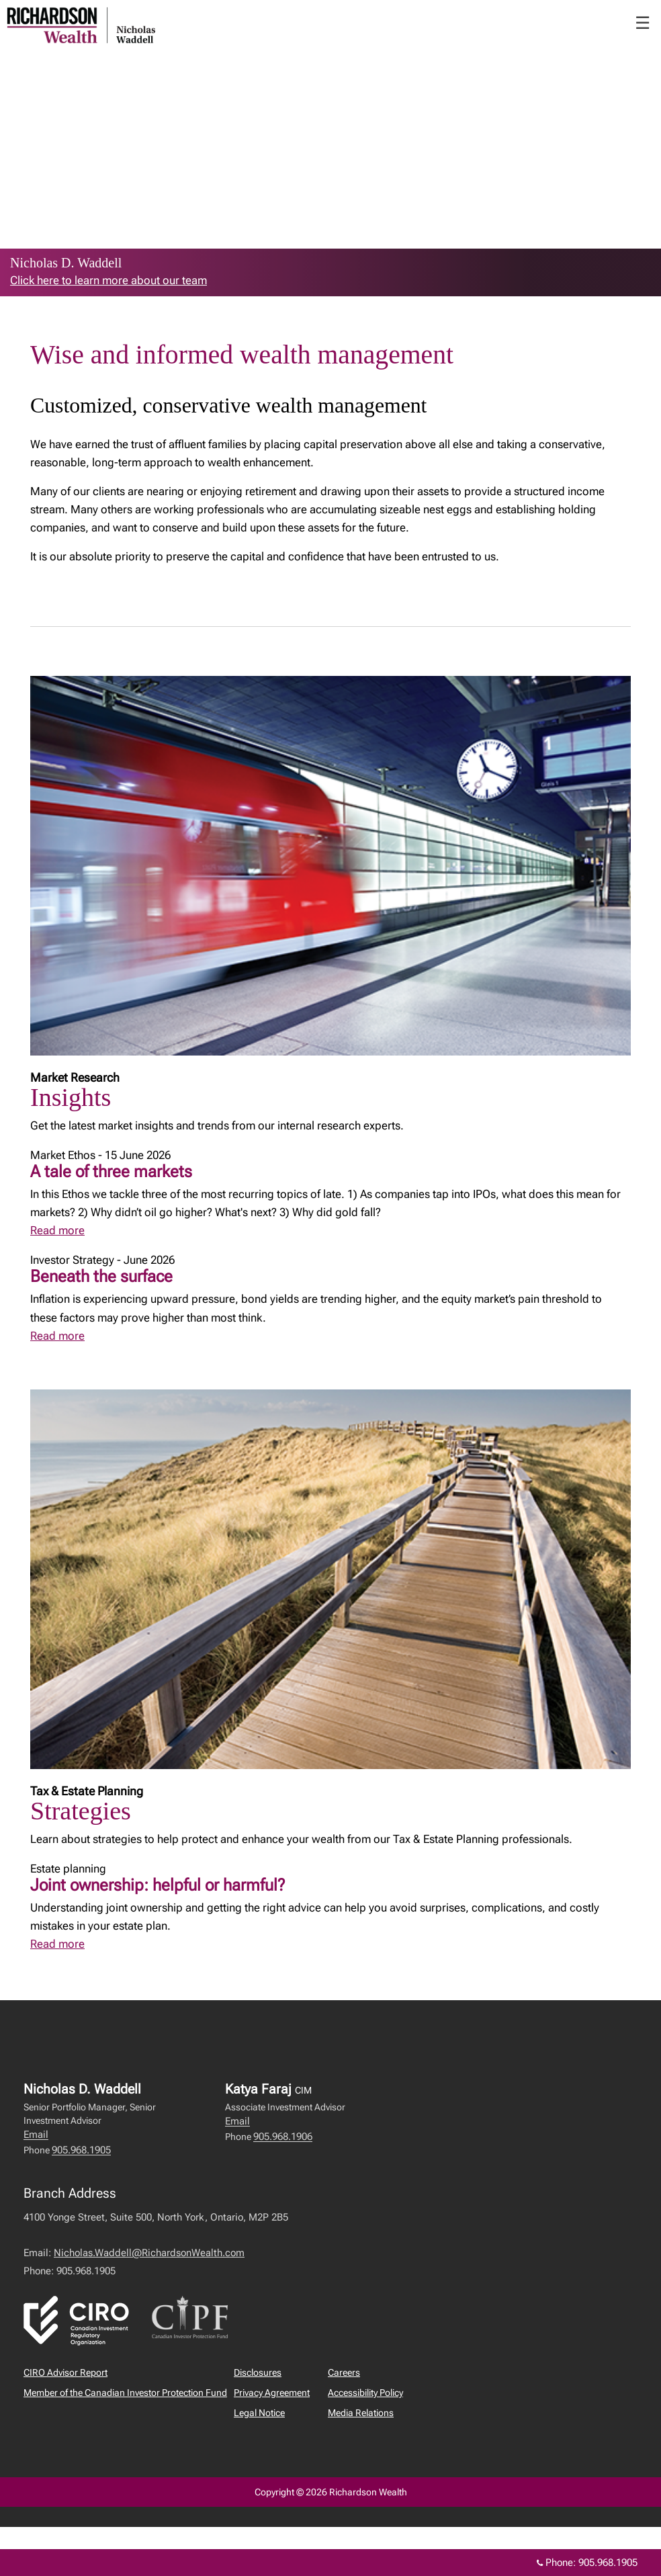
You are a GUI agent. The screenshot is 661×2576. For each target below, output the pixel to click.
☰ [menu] (642, 23)
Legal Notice (259, 2412)
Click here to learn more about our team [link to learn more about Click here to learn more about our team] (108, 280)
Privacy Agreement (272, 2392)
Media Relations (361, 2412)
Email (36, 2135)
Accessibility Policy (365, 2392)
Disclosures (257, 2372)
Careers (344, 2372)
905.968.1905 (81, 2150)
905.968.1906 (282, 2137)
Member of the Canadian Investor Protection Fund (125, 2392)
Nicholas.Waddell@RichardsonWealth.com (149, 2253)
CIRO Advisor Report (65, 2372)
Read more (57, 1230)
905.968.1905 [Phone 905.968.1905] (607, 2563)
